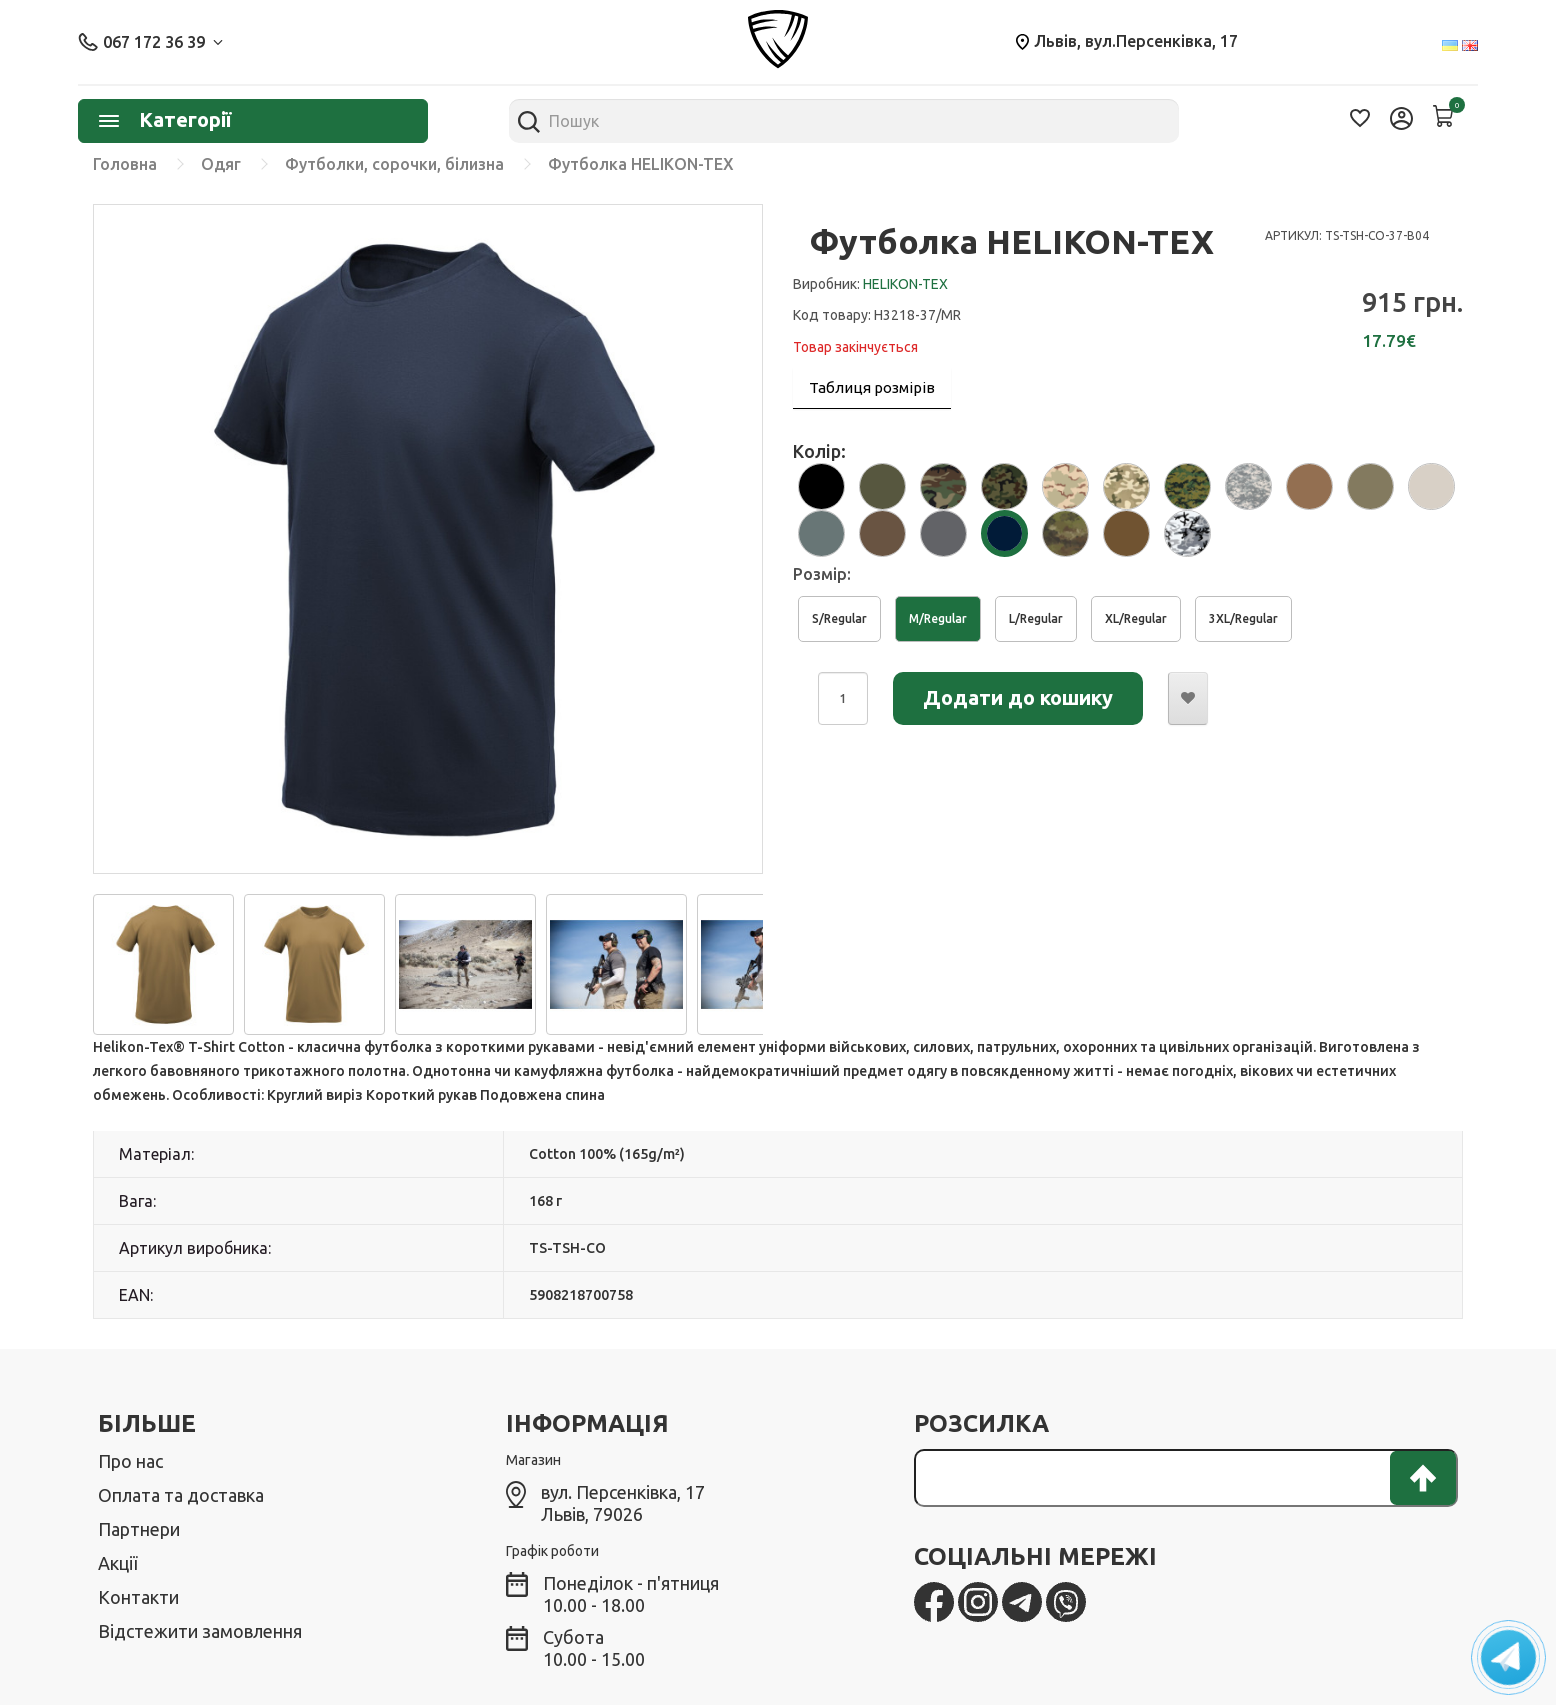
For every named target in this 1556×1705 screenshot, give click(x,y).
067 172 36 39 (150, 42)
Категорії (165, 119)
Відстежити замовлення (200, 1631)
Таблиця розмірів (872, 387)
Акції (117, 1563)
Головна (125, 164)
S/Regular (839, 618)
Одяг (221, 164)
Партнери (139, 1529)
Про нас (130, 1461)
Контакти (138, 1597)
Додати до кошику (1018, 697)
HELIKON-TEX (905, 284)
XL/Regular (1136, 618)
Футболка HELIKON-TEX (641, 164)
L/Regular (1036, 618)
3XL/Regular (1243, 618)
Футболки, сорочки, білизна (394, 164)
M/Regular (938, 618)
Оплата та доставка (181, 1495)
